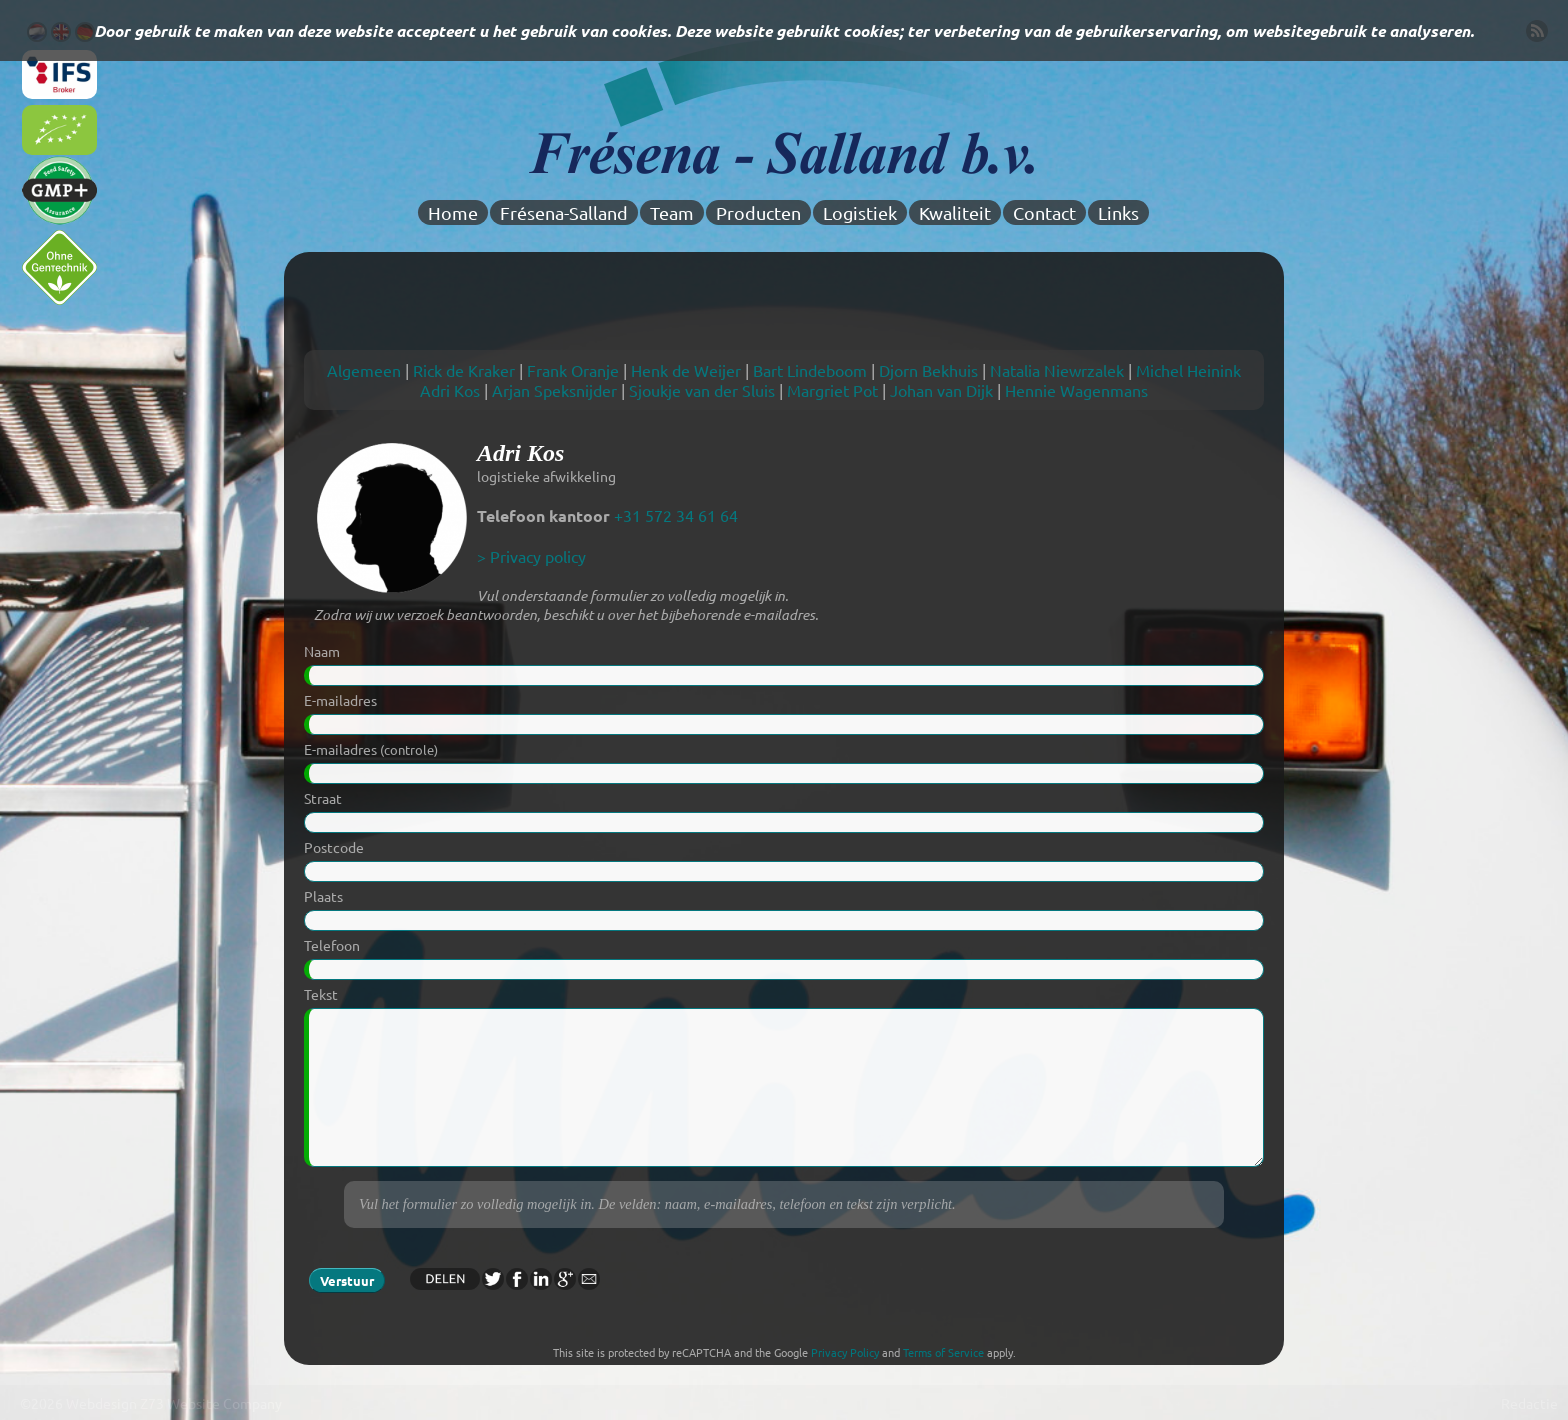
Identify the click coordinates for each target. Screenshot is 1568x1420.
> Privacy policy (531, 556)
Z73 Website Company (211, 1403)
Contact (1044, 212)
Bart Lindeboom (810, 370)
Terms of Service (943, 1352)
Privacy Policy (845, 1352)
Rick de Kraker (464, 370)
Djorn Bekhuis (928, 370)
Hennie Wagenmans (1076, 390)
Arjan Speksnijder (554, 390)
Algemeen (364, 370)
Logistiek (860, 212)
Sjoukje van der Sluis (702, 390)
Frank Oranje (573, 370)
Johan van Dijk (941, 390)
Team (672, 212)
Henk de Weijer (686, 370)
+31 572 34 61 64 (676, 515)
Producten (758, 212)
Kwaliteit (955, 212)
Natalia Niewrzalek (1057, 370)
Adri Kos (450, 390)
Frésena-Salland (564, 212)
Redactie (1529, 1403)
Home (453, 212)
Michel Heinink (1188, 370)
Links (1118, 212)
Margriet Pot (832, 390)
